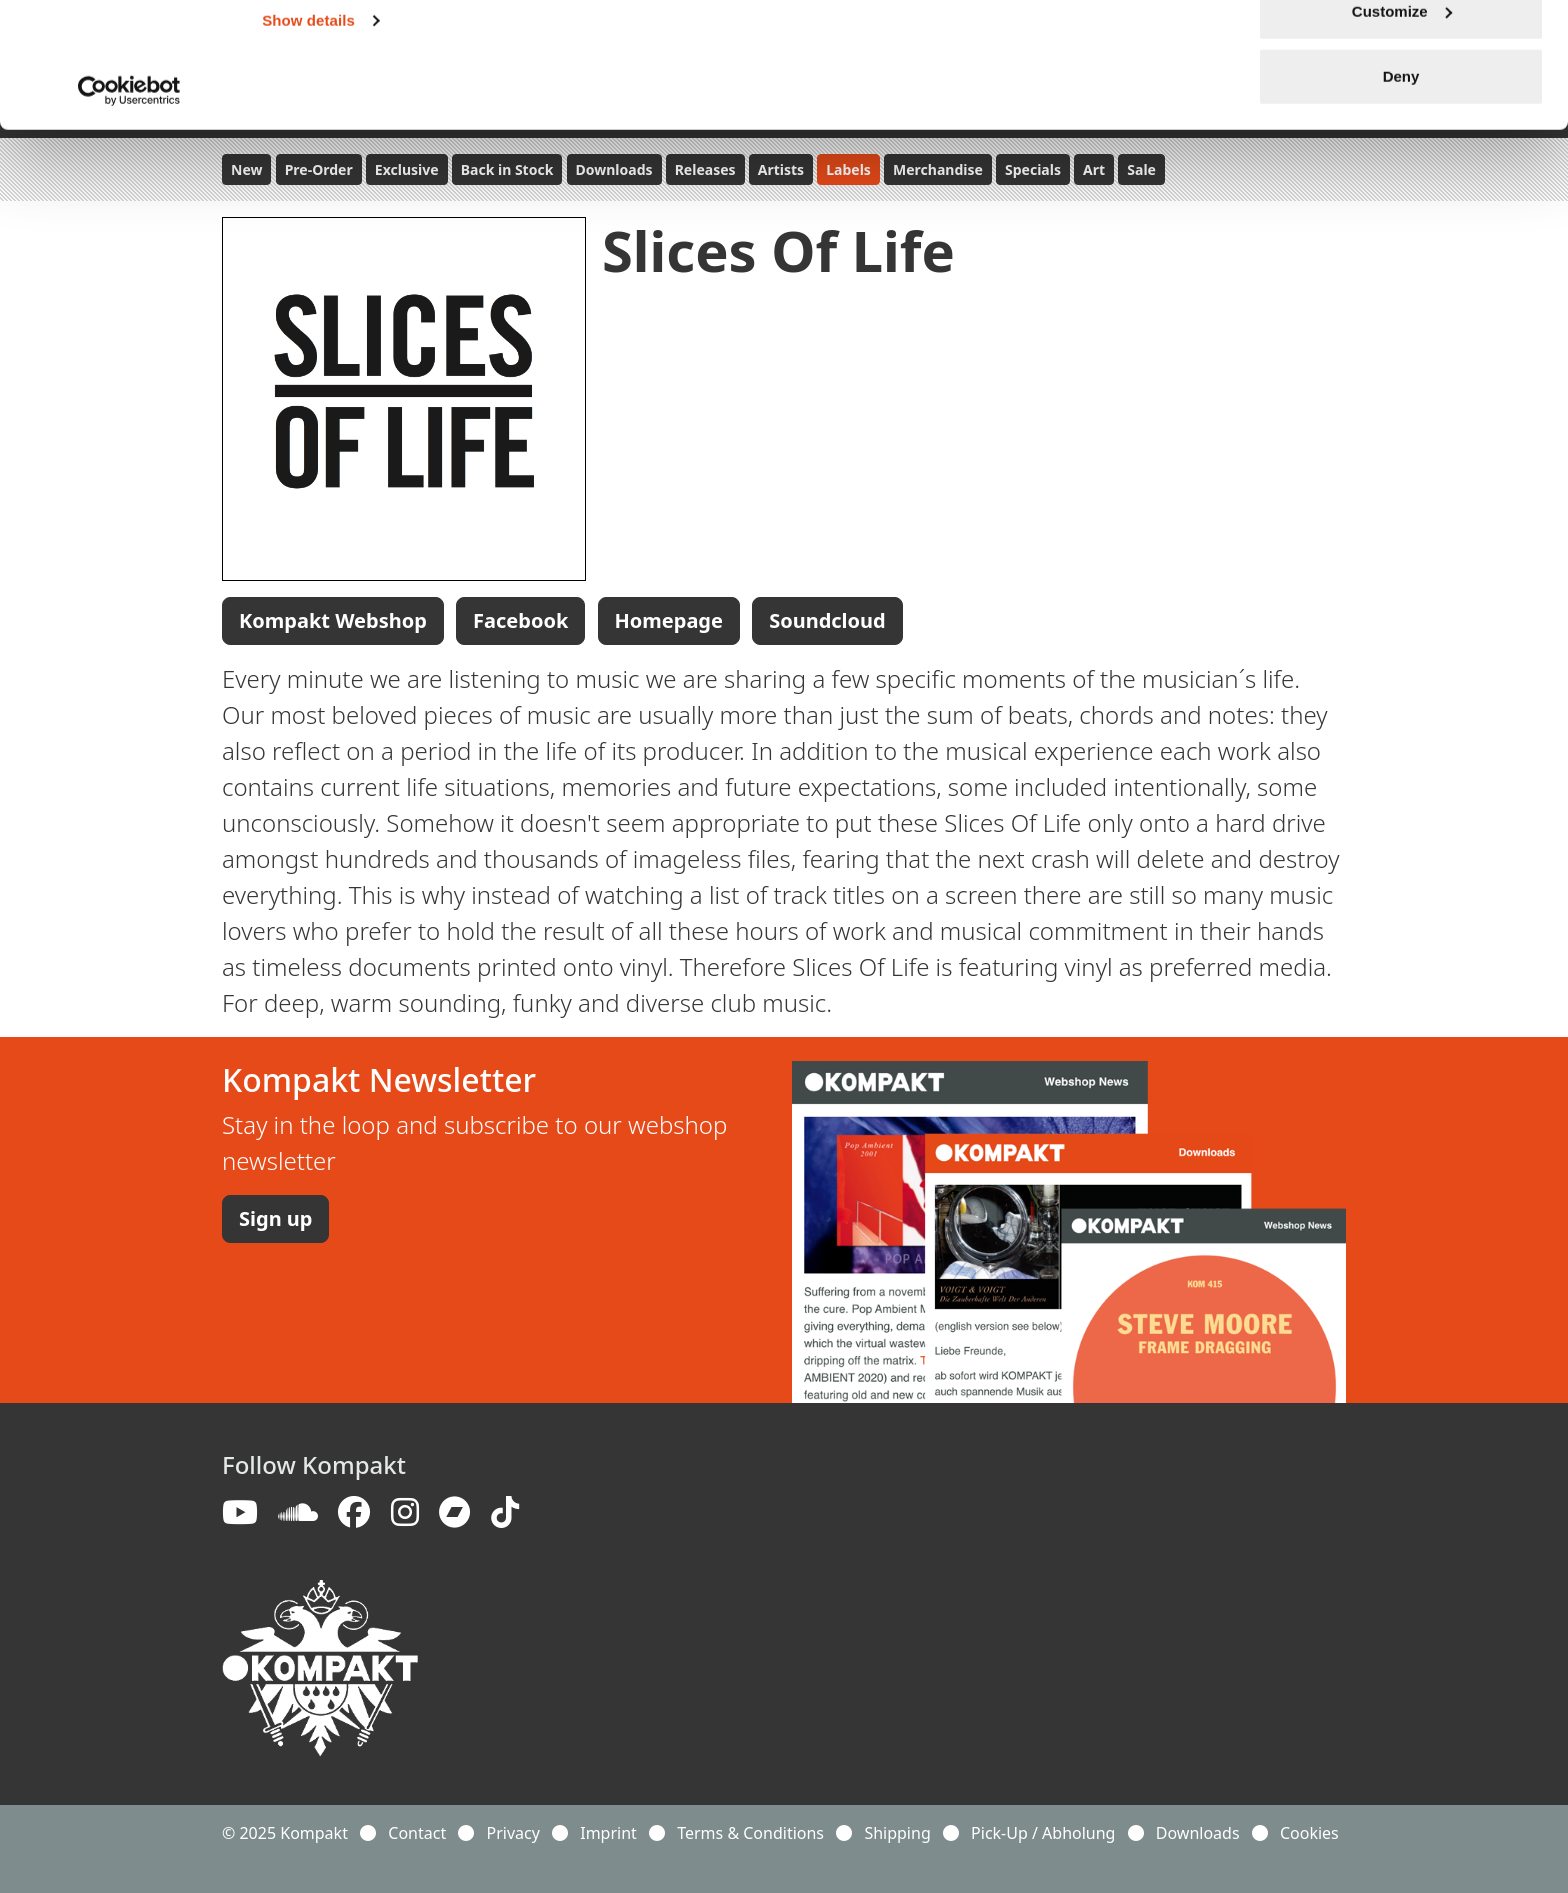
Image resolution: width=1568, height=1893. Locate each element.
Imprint (608, 1833)
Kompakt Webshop (333, 620)
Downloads (1198, 1833)
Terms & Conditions (750, 1833)
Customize (1402, 118)
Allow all (1401, 52)
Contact (417, 1833)
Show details (308, 127)
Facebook (520, 620)
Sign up (275, 1218)
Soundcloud (827, 620)
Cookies (1309, 1833)
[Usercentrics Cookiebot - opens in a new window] (129, 198)
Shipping (897, 1833)
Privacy (513, 1833)
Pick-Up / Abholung (1043, 1833)
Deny (1401, 183)
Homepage (669, 620)
